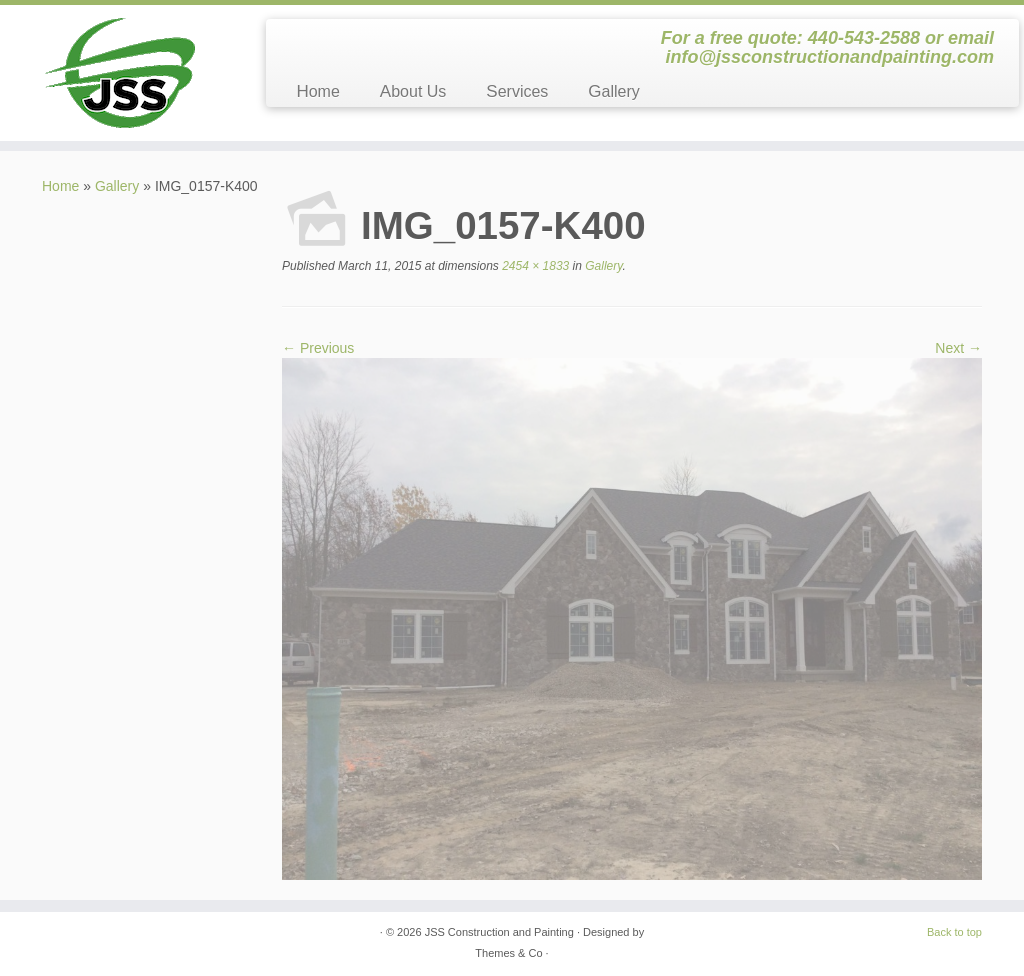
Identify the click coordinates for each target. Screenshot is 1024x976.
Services (517, 91)
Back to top (954, 932)
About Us (413, 91)
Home (317, 91)
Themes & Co (508, 953)
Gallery (613, 91)
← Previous (318, 348)
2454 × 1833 (534, 266)
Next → (958, 348)
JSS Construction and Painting (499, 932)
